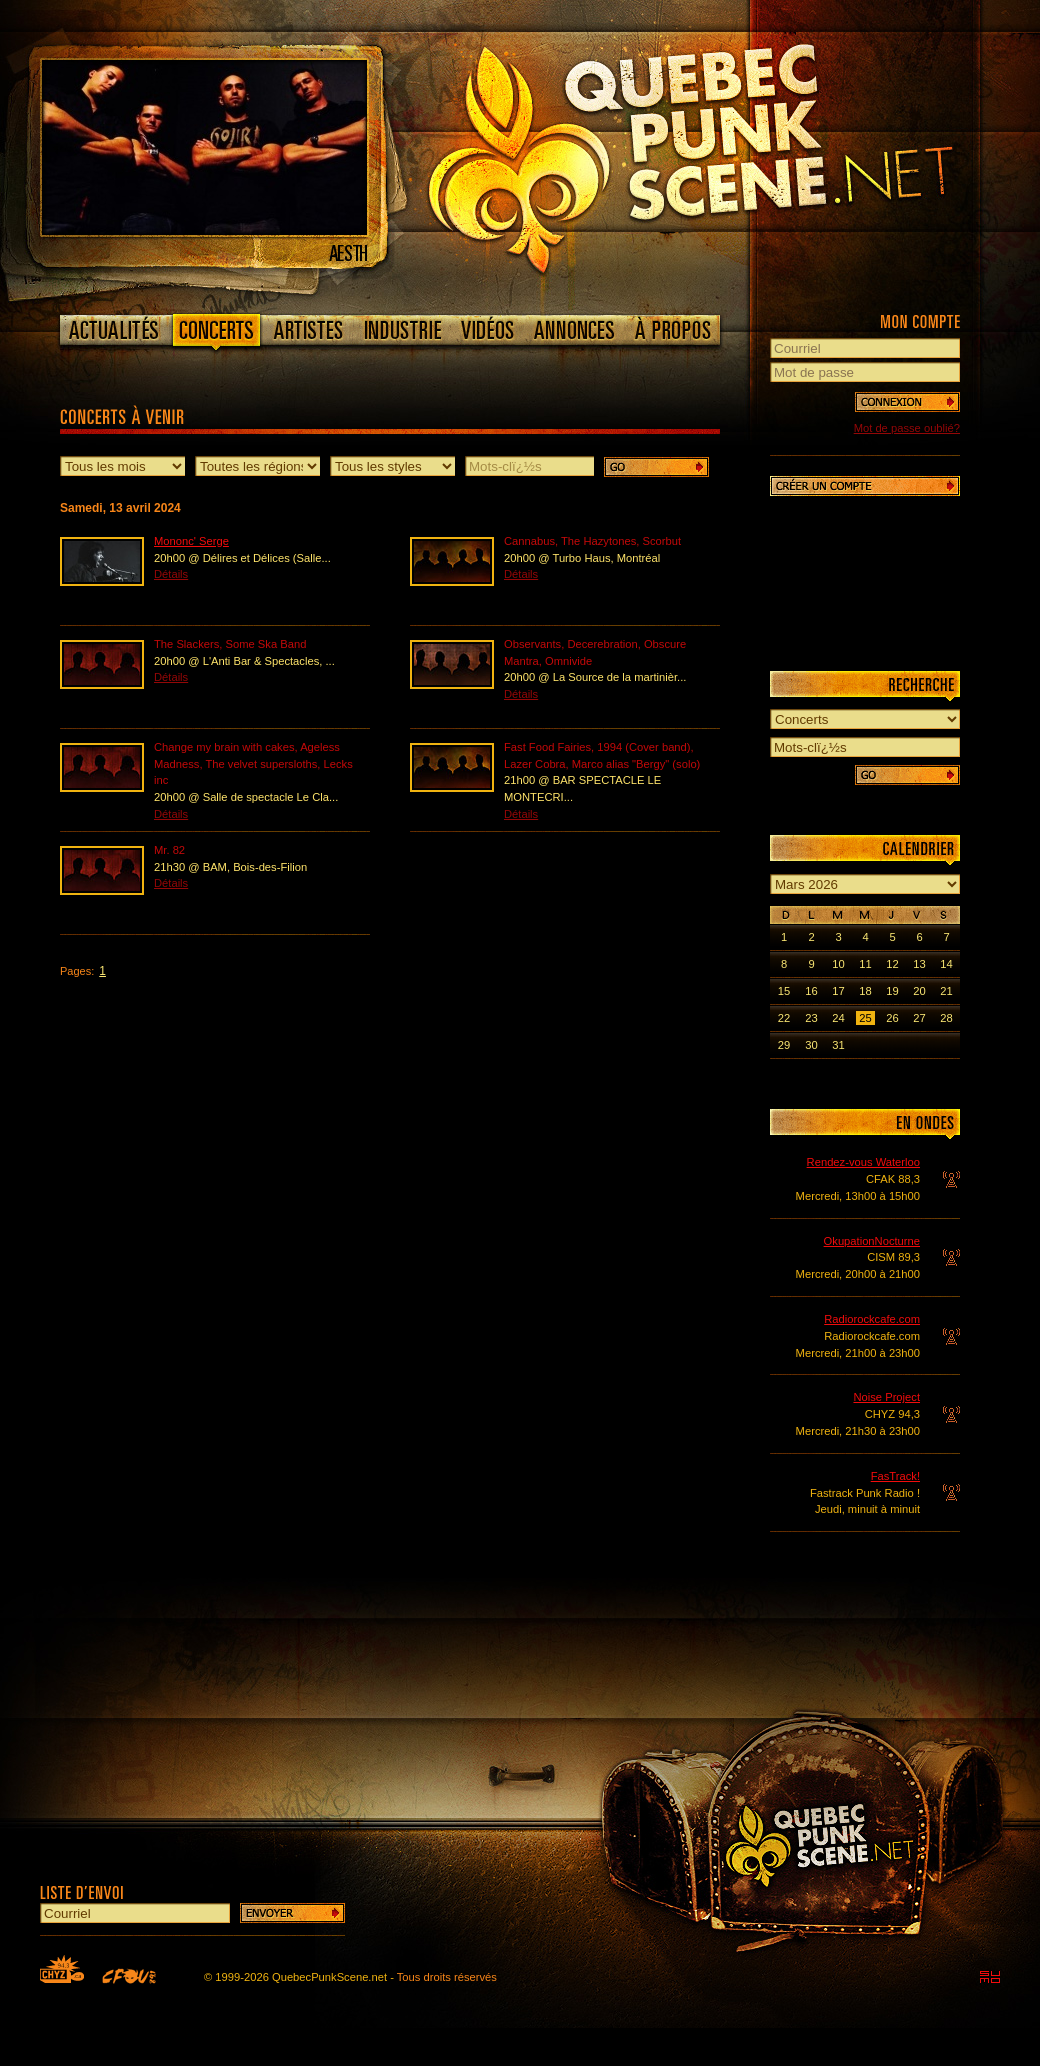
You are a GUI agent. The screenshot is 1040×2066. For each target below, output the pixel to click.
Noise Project (886, 1397)
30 (811, 1045)
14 (946, 964)
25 (865, 1018)
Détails (171, 574)
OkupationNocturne (872, 1241)
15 (784, 991)
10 (838, 964)
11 (865, 964)
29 (784, 1045)
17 (838, 991)
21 (946, 991)
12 (892, 964)
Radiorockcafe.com (872, 1319)
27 (919, 1018)
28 (946, 1018)
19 (892, 991)
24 (838, 1018)
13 (919, 964)
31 (838, 1045)
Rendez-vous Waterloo (863, 1162)
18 (865, 991)
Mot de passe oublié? (907, 428)
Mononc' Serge (191, 541)
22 (784, 1018)
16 (811, 991)
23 (811, 1018)
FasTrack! (895, 1476)
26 (892, 1018)
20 (919, 991)
